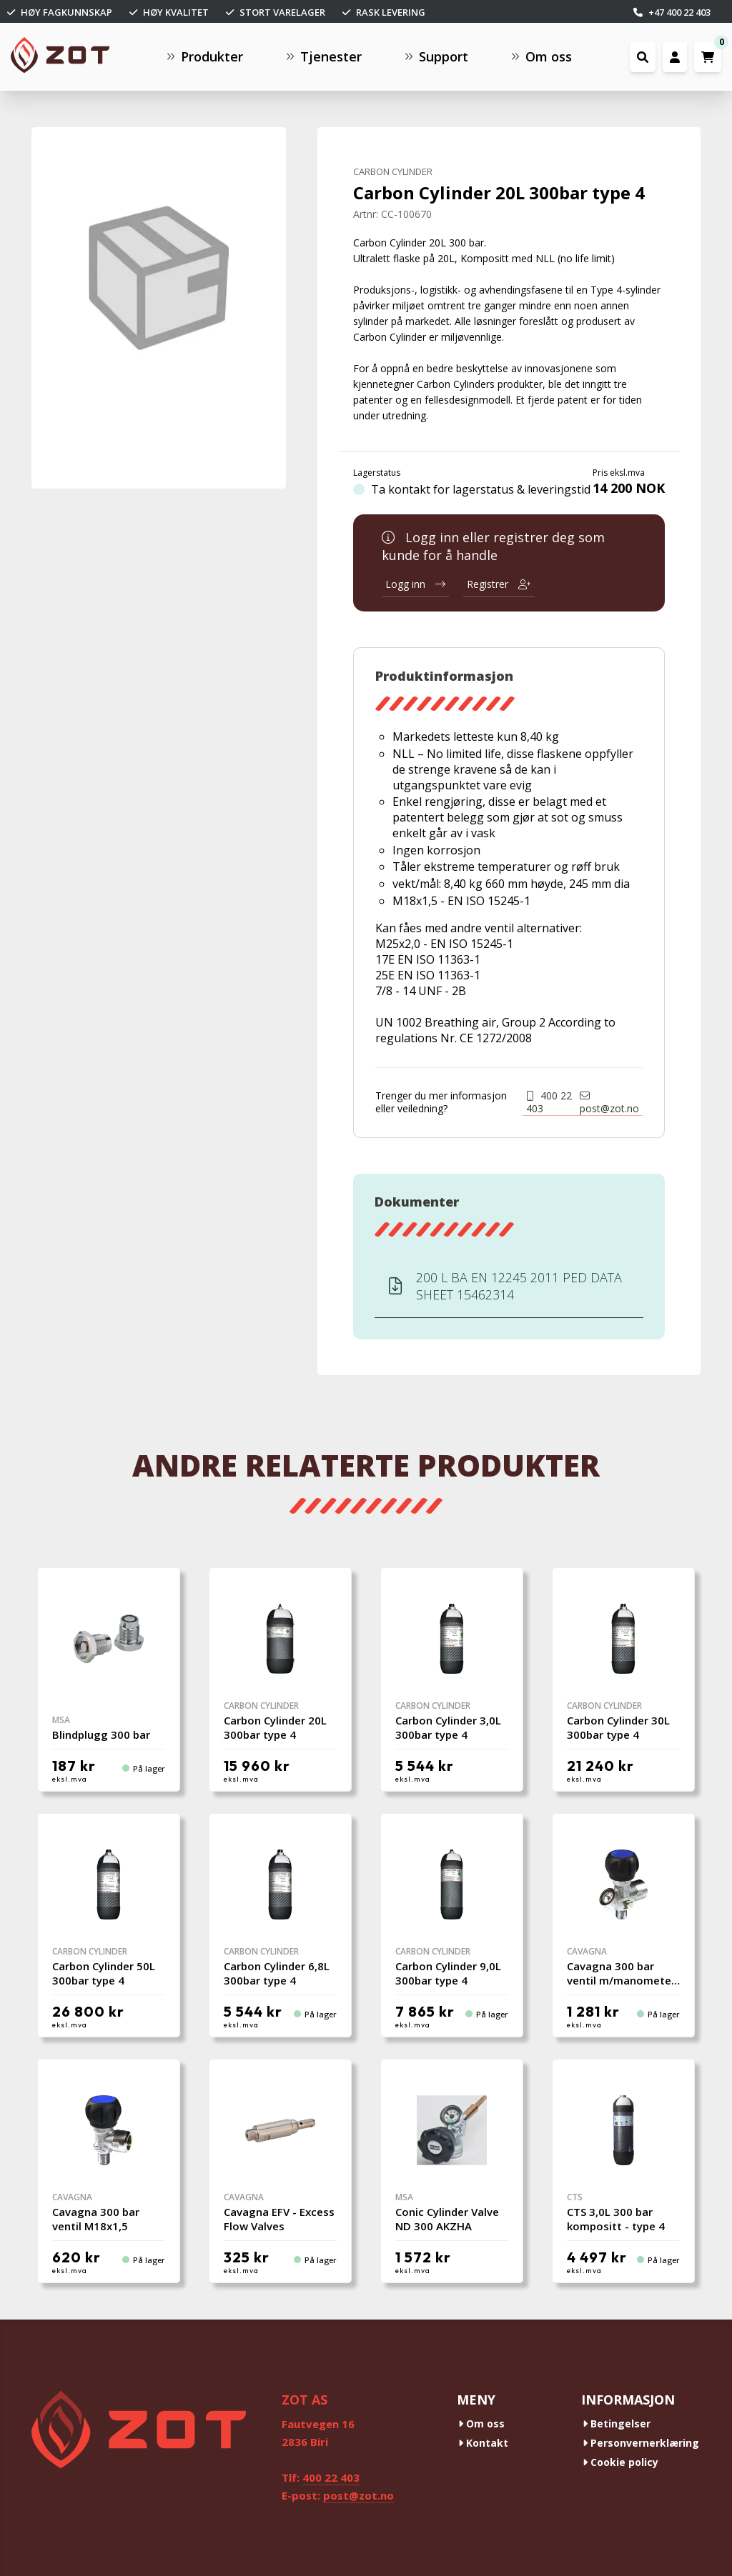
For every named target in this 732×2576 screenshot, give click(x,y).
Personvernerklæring (641, 2443)
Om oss (481, 2423)
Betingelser (617, 2423)
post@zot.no (609, 1103)
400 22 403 (549, 1102)
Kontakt (483, 2443)
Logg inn (415, 584)
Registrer (499, 584)
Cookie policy (620, 2462)
